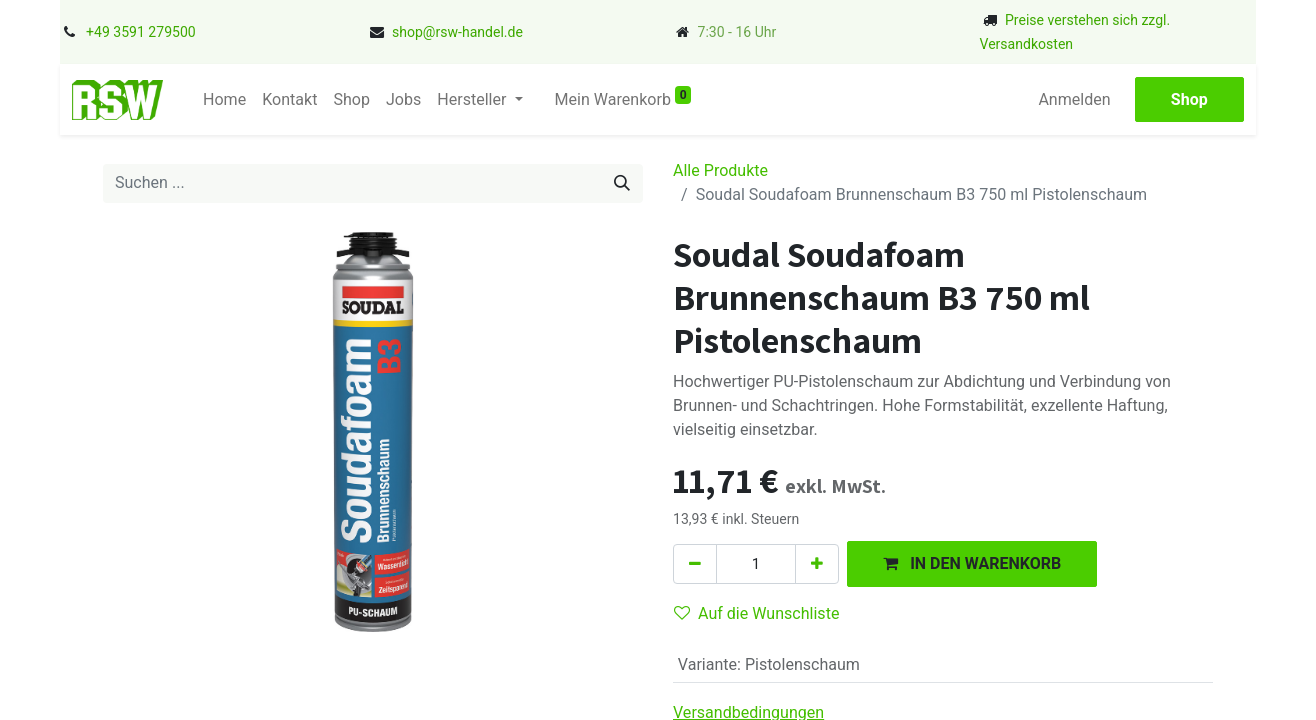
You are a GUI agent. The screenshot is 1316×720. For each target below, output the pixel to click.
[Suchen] (622, 183)
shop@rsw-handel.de (457, 32)
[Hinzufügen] (817, 564)
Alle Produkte (720, 170)
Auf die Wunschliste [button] (756, 613)
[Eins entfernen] (695, 564)
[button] (972, 563)
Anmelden (1082, 99)
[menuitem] (217, 100)
